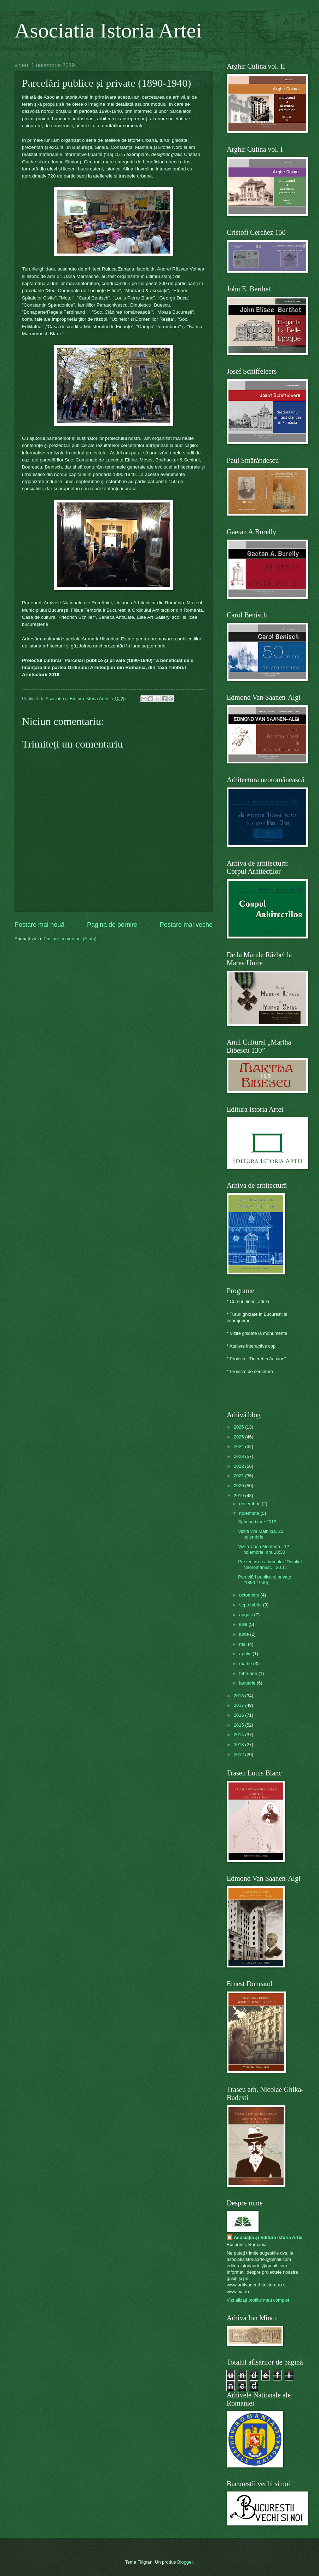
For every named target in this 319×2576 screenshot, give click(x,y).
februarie (248, 1673)
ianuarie (247, 1683)
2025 (239, 1437)
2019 (239, 1495)
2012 (239, 1754)
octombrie (249, 1595)
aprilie (246, 1653)
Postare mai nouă (39, 924)
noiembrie (249, 1513)
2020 (239, 1485)
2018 (239, 1695)
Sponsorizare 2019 (257, 1521)
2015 (239, 1725)
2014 (239, 1734)
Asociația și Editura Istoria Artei (268, 2237)
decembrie (250, 1503)
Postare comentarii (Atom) (70, 938)
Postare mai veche (186, 924)
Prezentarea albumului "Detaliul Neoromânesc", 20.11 (270, 1564)
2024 (239, 1446)
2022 (239, 1466)
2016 (239, 1715)
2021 (239, 1475)
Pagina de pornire (112, 924)
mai (243, 1644)
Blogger (185, 2562)
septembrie (251, 1604)
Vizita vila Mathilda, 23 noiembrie (260, 1534)
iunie (244, 1634)
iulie (243, 1624)
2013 (239, 1744)
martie (246, 1663)
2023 (239, 1456)
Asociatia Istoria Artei (108, 30)
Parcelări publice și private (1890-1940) (264, 1579)
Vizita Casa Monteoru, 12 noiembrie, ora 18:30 (263, 1549)
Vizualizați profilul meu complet (258, 2300)
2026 (239, 1427)
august (246, 1614)
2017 (239, 1705)
